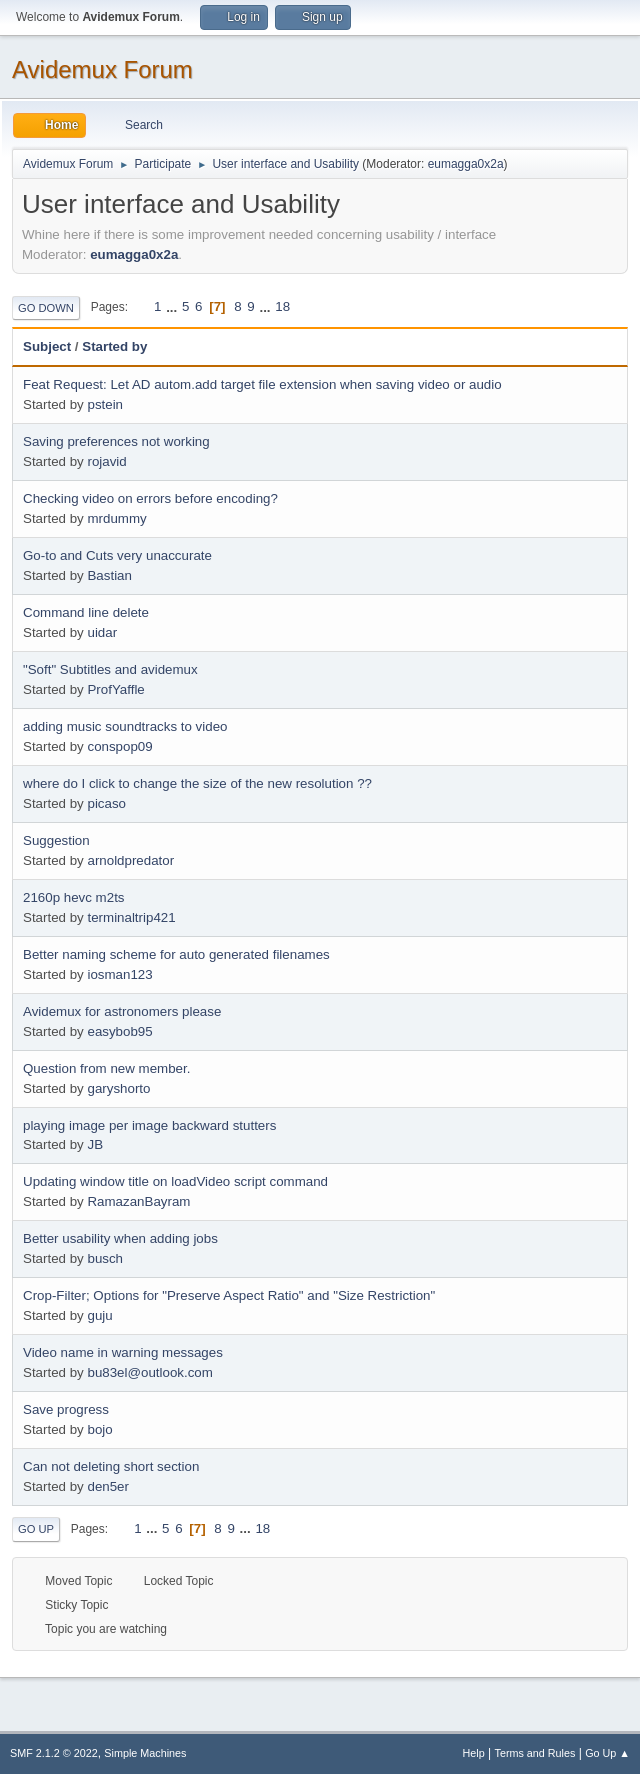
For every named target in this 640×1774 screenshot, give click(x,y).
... (173, 306)
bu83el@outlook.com (149, 1372)
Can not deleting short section (111, 1466)
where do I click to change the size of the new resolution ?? (197, 783)
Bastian (109, 575)
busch (105, 1258)
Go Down (46, 308)
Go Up (36, 1529)
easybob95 (119, 1031)
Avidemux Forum (102, 69)
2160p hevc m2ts (74, 897)
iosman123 (119, 974)
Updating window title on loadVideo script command (175, 1181)
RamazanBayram (138, 1201)
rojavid (106, 461)
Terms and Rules (535, 1753)
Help (474, 1753)
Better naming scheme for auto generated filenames (176, 954)
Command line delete (86, 612)
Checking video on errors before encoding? (150, 498)
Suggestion (56, 840)
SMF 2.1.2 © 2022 (54, 1753)
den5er (108, 1486)
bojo (99, 1429)
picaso (106, 803)
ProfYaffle (115, 689)
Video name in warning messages (123, 1352)
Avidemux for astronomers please (122, 1011)
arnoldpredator (130, 860)
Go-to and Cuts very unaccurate (117, 555)
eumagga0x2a (466, 164)
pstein (105, 404)
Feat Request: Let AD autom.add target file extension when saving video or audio (262, 384)
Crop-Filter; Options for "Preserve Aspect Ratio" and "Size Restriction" (229, 1295)
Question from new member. (106, 1068)
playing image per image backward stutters (149, 1125)
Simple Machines (145, 1753)
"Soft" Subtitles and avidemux (110, 669)
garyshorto (118, 1088)
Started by (114, 346)
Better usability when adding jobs (120, 1238)
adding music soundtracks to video (125, 726)
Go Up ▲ (607, 1753)
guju (99, 1315)
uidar (102, 632)
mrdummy (116, 518)
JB (95, 1144)
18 (282, 306)
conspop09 (119, 746)
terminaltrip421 (131, 917)
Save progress (66, 1409)
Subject (47, 346)
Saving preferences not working (116, 441)
